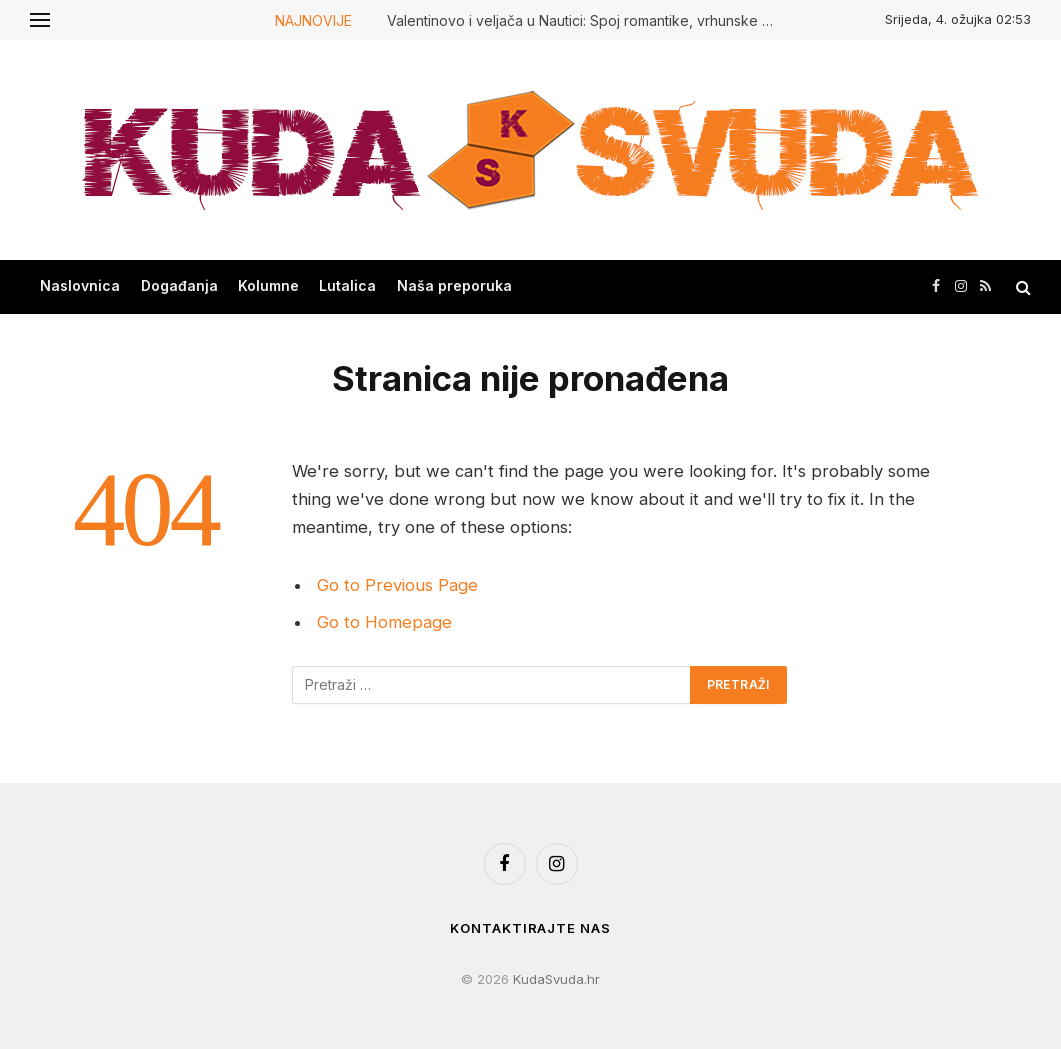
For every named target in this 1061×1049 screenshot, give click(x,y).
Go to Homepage (384, 622)
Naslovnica (80, 285)
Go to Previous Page (397, 585)
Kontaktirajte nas (530, 928)
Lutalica (347, 285)
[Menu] (40, 20)
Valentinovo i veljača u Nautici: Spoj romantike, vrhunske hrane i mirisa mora (587, 20)
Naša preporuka (454, 285)
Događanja (179, 285)
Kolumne (268, 285)
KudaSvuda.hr (556, 979)
